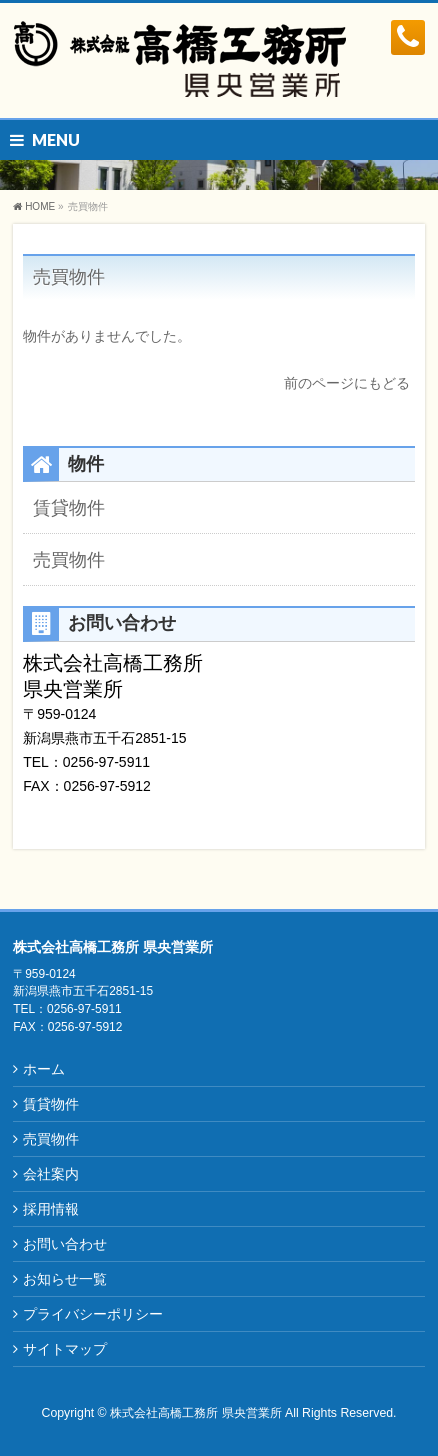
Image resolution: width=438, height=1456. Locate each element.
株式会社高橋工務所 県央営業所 (195, 1413)
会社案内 (51, 1174)
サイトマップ (65, 1349)
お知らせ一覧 (65, 1279)
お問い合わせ (65, 1244)
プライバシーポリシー (93, 1314)
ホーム (44, 1069)
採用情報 (51, 1209)
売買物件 (69, 277)
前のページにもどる (347, 383)
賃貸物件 (69, 508)
